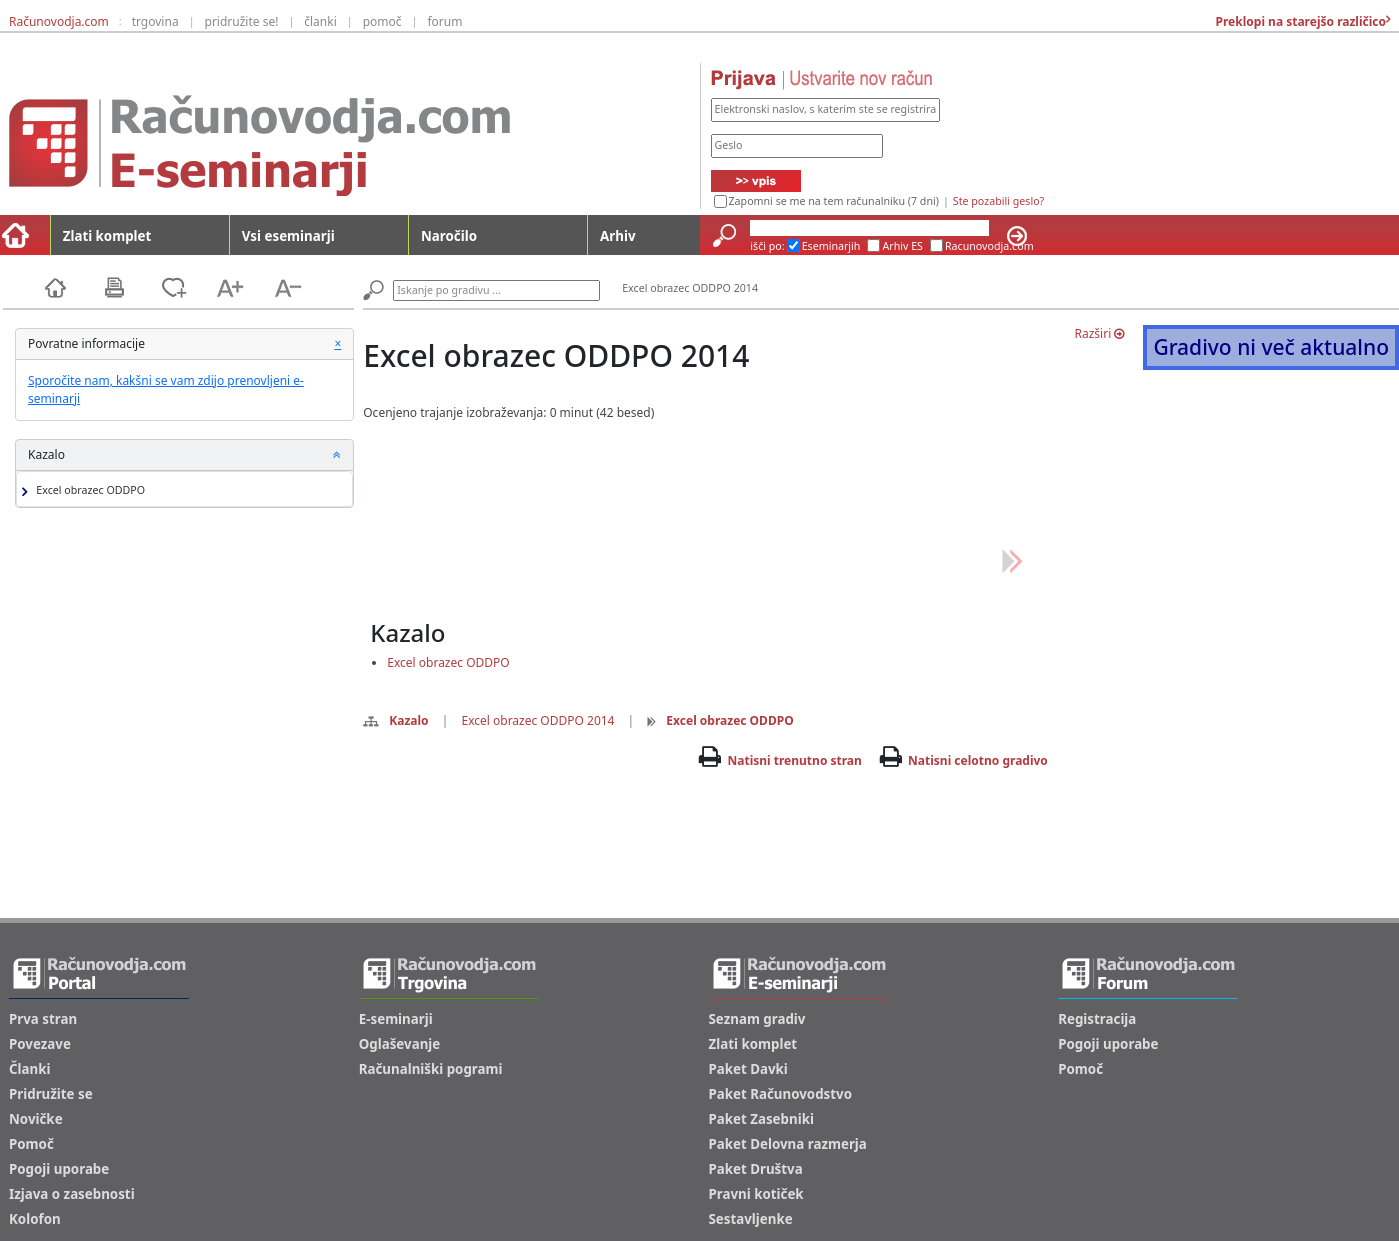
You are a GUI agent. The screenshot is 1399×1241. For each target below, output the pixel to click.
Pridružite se (51, 1094)
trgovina (155, 21)
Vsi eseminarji (288, 236)
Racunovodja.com (989, 246)
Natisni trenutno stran (795, 760)
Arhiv (617, 236)
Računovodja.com (59, 21)
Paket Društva (756, 1169)
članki (320, 21)
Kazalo (395, 720)
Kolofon (35, 1219)
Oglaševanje (400, 1044)
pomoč (382, 21)
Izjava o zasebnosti (72, 1194)
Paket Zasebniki (761, 1119)
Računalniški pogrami (431, 1069)
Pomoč (31, 1144)
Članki (29, 1069)
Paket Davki (748, 1069)
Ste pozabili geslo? (998, 201)
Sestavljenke (751, 1219)
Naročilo (449, 236)
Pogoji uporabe (59, 1169)
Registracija (1097, 1019)
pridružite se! (242, 21)
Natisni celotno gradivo (978, 760)
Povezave (40, 1044)
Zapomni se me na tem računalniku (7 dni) (834, 201)
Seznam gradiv (757, 1019)
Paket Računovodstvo (781, 1094)
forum (444, 21)
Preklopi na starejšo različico (1299, 21)
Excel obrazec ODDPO (88, 490)
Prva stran (43, 1019)
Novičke (36, 1119)
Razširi (1100, 333)
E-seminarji (396, 1019)
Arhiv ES (902, 246)
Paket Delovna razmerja (788, 1144)
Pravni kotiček (756, 1194)
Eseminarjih (831, 246)
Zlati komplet (107, 236)
